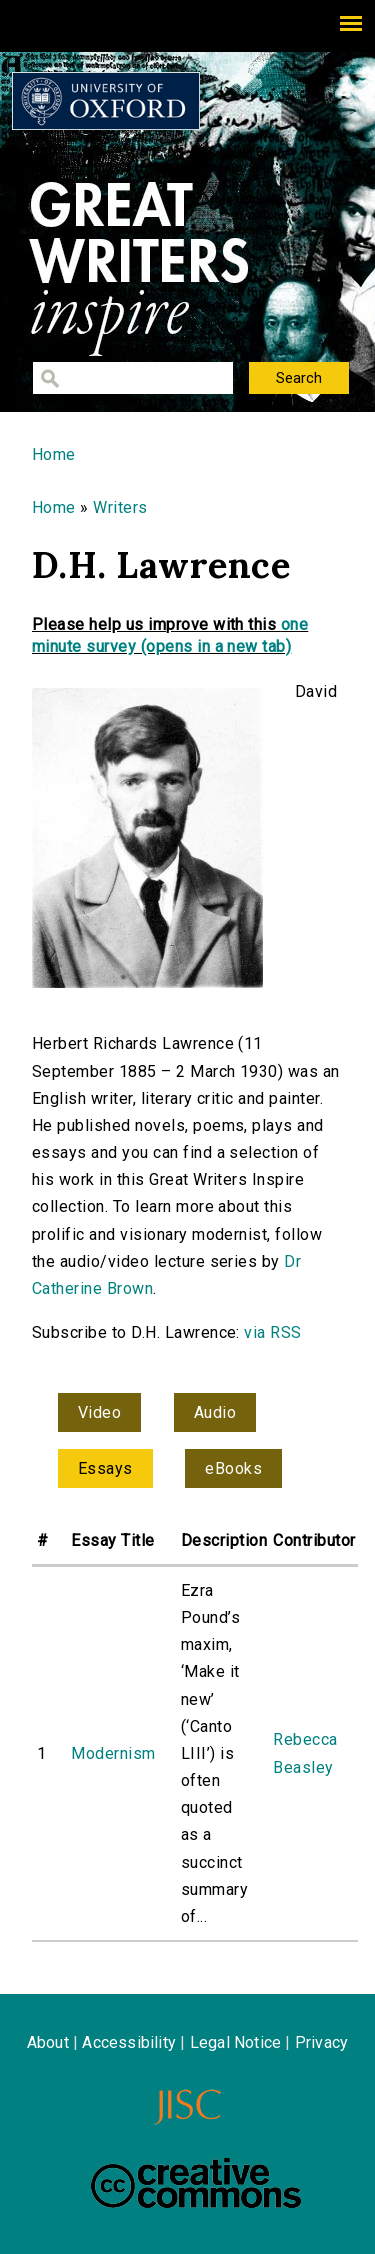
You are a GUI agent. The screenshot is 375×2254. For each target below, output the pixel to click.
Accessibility (129, 2042)
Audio (215, 1412)
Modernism (113, 1753)
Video (99, 1412)
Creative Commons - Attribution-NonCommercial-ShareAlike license (196, 2183)
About (48, 2042)
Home (54, 454)
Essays (105, 1468)
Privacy (321, 2042)
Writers (120, 507)
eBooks (233, 1468)
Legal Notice (235, 2042)
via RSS (272, 1332)
